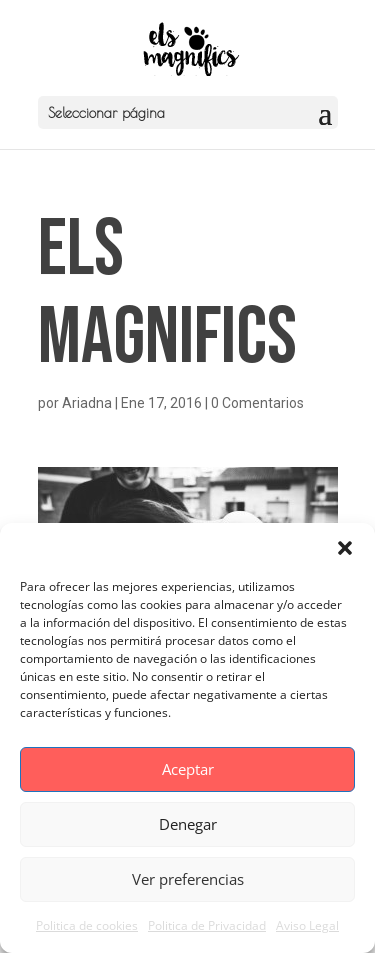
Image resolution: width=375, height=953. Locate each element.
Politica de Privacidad (207, 925)
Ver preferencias (188, 879)
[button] (345, 548)
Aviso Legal (307, 925)
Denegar (188, 824)
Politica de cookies (87, 925)
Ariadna (87, 403)
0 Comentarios (257, 403)
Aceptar (188, 769)
